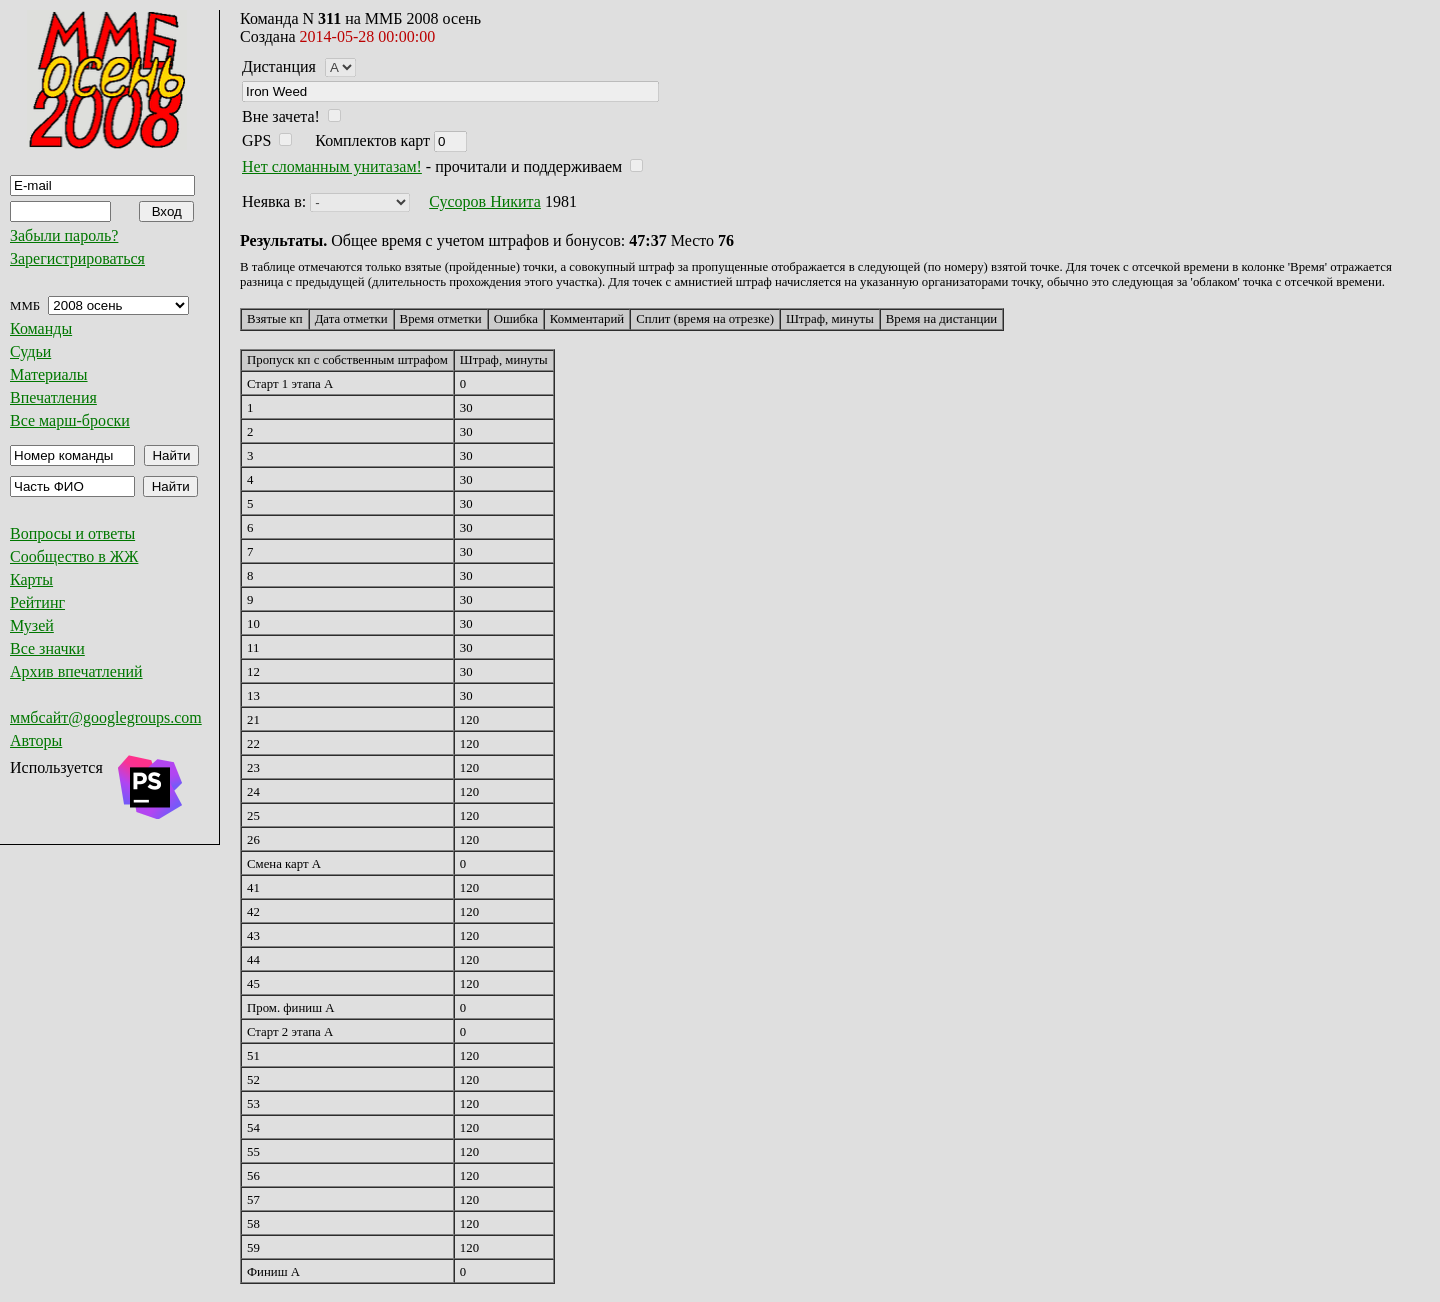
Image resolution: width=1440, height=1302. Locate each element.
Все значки (47, 648)
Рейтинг (37, 602)
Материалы (49, 374)
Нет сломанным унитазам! (332, 166)
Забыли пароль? (64, 235)
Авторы (36, 740)
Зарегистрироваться (77, 258)
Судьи (30, 351)
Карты (31, 579)
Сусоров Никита (485, 201)
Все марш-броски (70, 420)
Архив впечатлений (76, 671)
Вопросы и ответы (72, 533)
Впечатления (53, 397)
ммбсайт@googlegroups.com (106, 717)
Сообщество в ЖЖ (74, 556)
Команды (41, 328)
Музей (32, 625)
